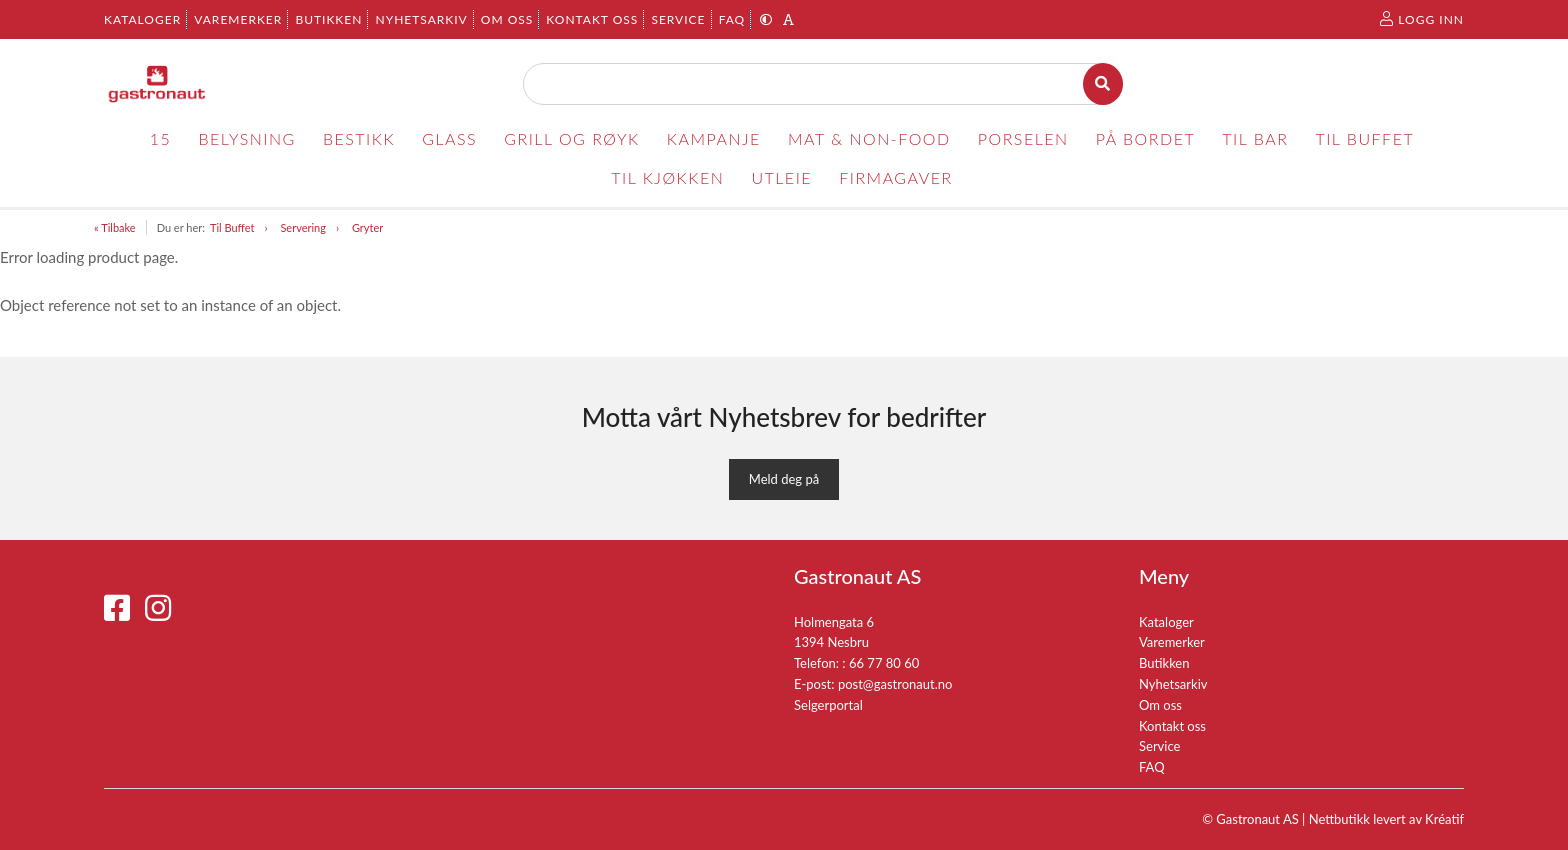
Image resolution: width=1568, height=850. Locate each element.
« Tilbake (115, 227)
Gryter (367, 227)
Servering (303, 227)
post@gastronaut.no (895, 684)
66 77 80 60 (884, 663)
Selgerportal (828, 705)
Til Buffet (232, 227)
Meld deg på (784, 479)
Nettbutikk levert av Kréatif (1386, 819)
